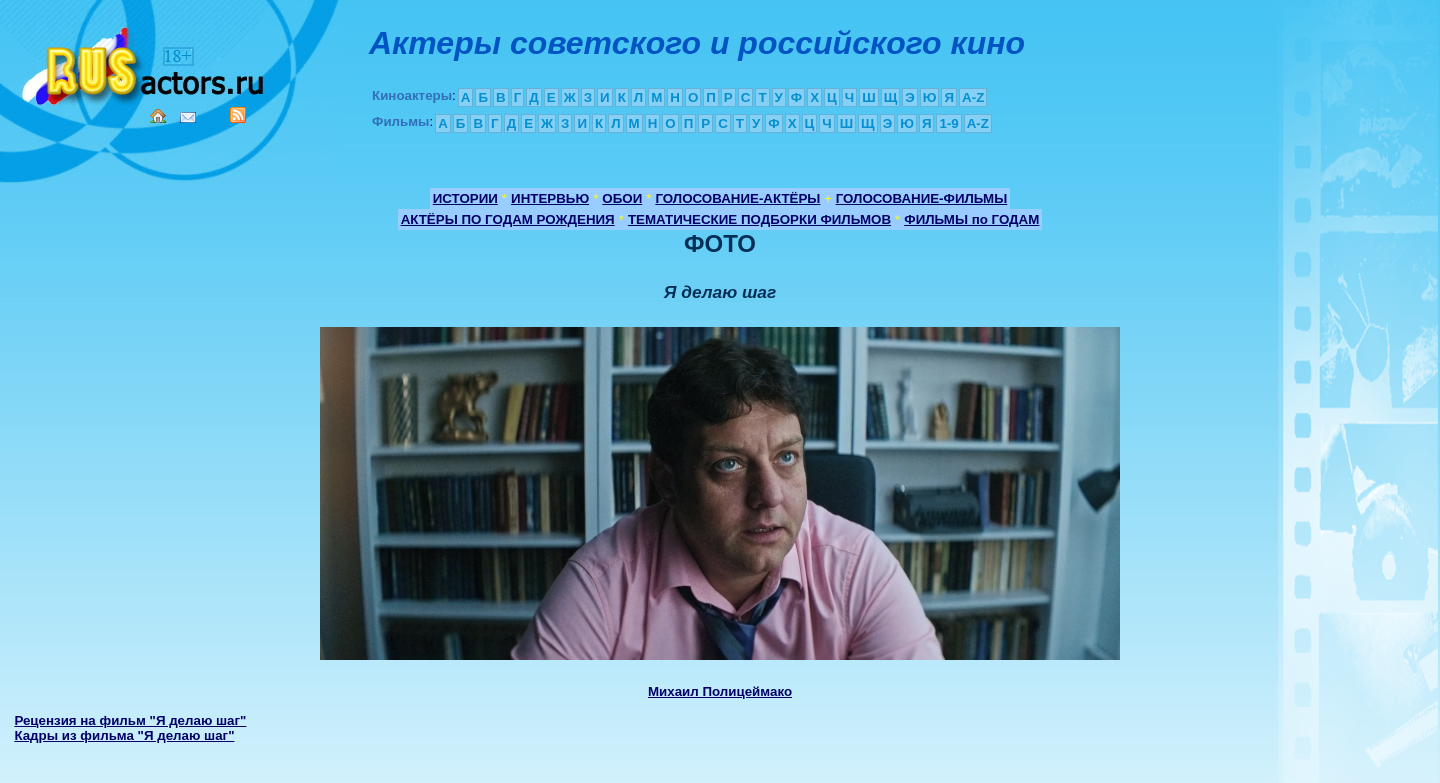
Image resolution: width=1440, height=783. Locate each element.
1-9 (948, 123)
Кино (145, 62)
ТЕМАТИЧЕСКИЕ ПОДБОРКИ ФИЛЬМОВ (759, 219)
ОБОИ (622, 198)
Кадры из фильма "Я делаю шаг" (124, 735)
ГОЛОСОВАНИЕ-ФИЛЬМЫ (922, 198)
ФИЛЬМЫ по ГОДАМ (971, 219)
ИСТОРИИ (465, 198)
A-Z (973, 97)
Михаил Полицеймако (720, 691)
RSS (238, 115)
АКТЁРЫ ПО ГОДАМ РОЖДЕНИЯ (508, 219)
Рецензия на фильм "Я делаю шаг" (130, 720)
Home (158, 116)
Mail (188, 117)
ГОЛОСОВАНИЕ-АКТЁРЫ (737, 198)
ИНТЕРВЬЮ (550, 198)
